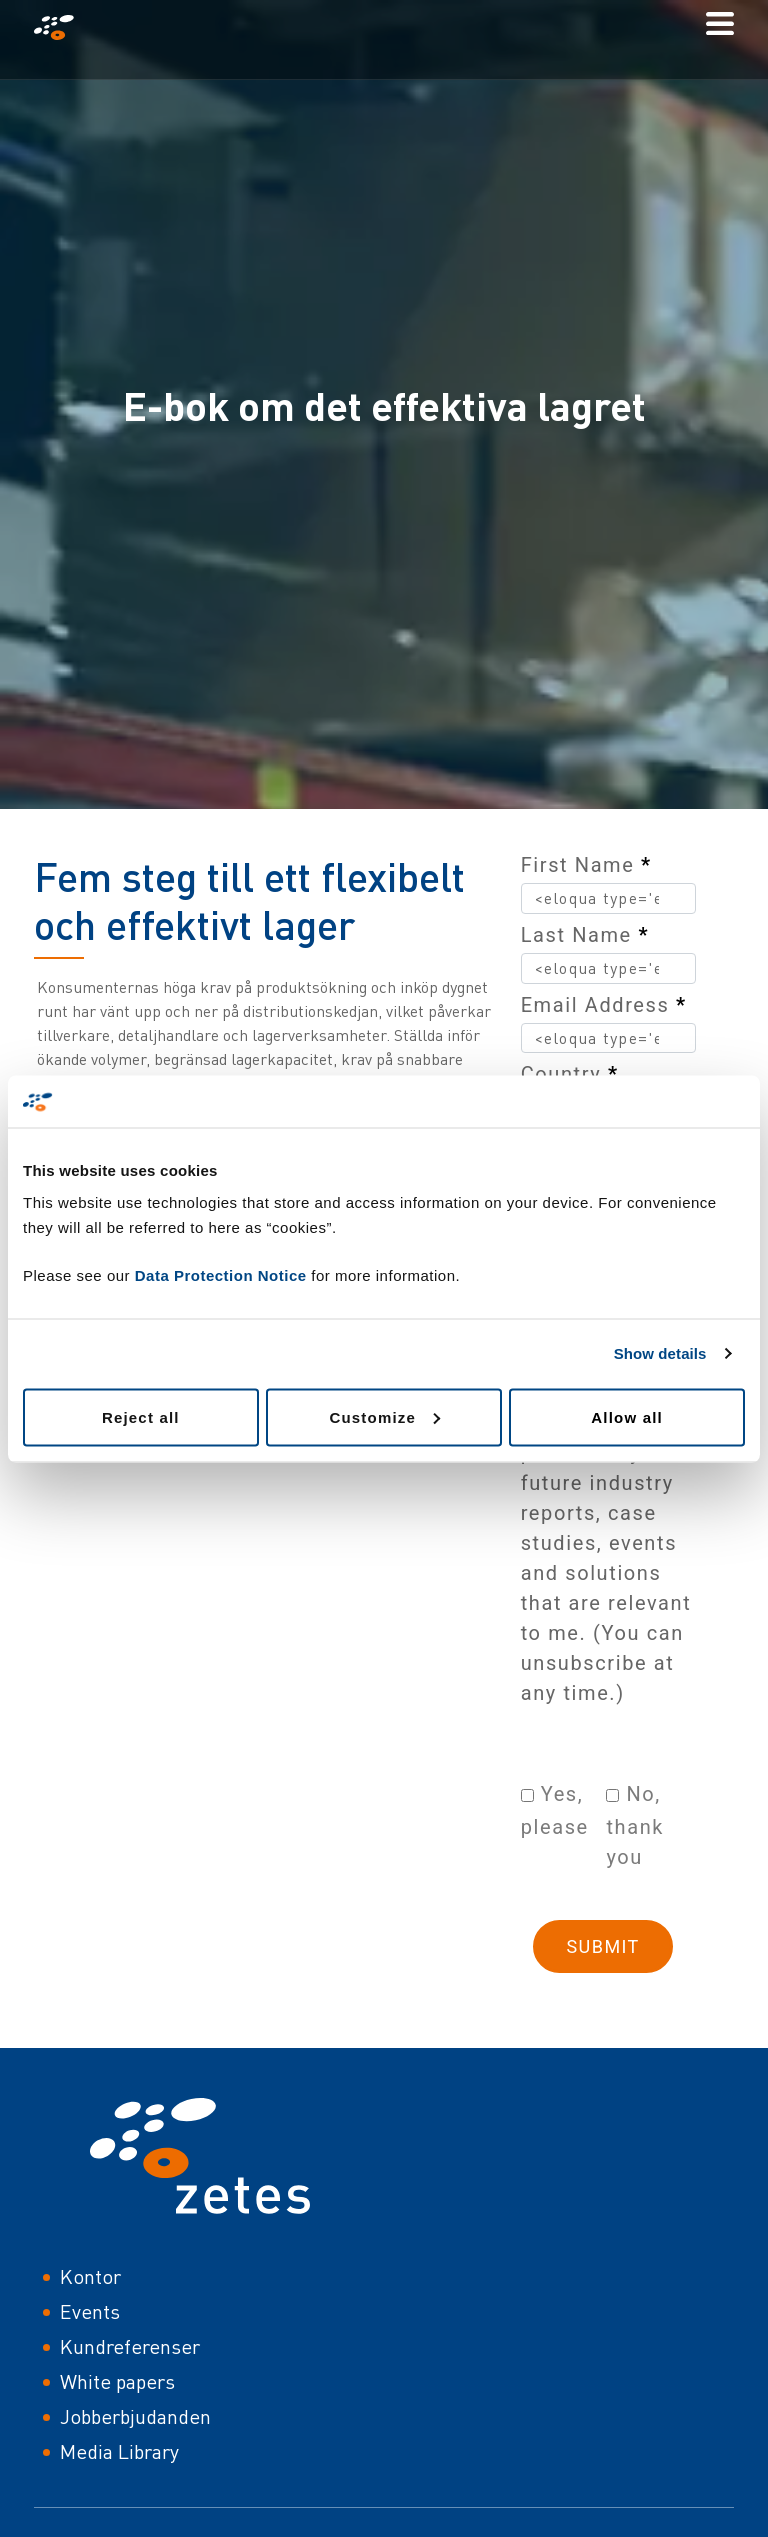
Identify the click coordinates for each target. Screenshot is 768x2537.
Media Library (119, 2451)
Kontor (90, 2276)
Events (90, 2311)
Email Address (604, 1005)
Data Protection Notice (221, 1274)
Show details (660, 1353)
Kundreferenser (130, 2346)
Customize (384, 1416)
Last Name (585, 935)
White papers (117, 2381)
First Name (586, 865)
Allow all (627, 1416)
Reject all (141, 1416)
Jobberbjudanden (135, 2416)
